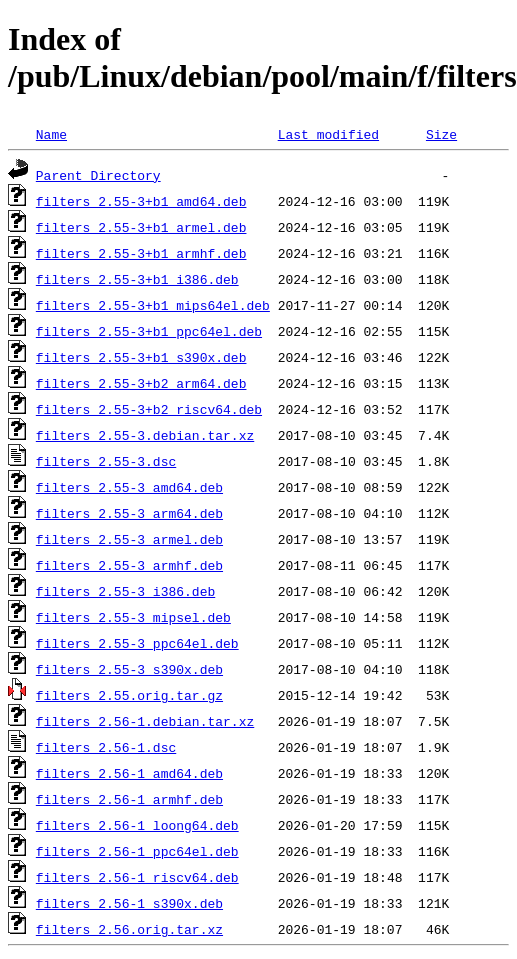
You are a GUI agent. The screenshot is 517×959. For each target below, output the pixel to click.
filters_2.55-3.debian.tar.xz (145, 435)
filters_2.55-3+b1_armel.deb (141, 227)
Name (51, 134)
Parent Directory (98, 175)
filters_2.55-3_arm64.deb (129, 513)
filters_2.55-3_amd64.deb (129, 487)
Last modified (328, 134)
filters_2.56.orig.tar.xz (129, 929)
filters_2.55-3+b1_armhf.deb (141, 253)
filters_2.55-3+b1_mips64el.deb (153, 305)
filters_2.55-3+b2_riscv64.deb (149, 409)
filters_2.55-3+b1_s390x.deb (141, 357)
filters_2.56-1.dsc (106, 747)
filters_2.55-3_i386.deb (125, 591)
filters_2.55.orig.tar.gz (129, 695)
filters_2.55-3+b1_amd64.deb (141, 201)
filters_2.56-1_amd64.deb (129, 773)
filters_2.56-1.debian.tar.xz (145, 721)
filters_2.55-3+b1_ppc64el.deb (149, 331)
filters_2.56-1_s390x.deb (129, 903)
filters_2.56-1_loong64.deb (137, 825)
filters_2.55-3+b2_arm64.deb (141, 383)
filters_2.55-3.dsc (106, 461)
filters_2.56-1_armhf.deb (129, 799)
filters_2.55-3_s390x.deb (129, 669)
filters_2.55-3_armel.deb (129, 539)
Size (441, 134)
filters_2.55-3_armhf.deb (129, 565)
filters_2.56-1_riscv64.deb (137, 877)
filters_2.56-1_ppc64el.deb (137, 851)
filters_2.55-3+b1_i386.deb (137, 279)
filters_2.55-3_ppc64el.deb (137, 643)
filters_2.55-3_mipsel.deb (133, 617)
